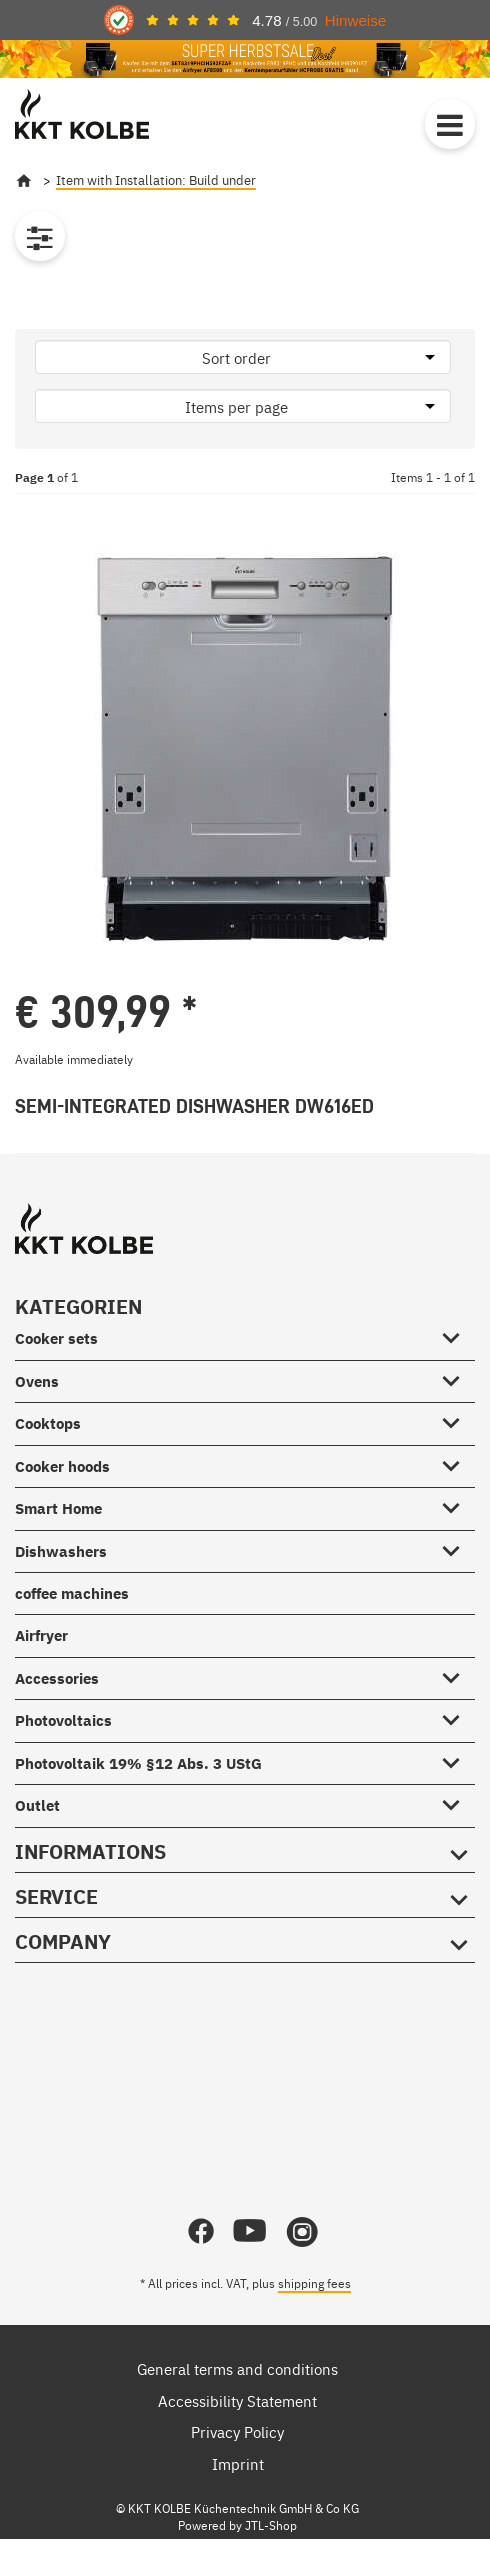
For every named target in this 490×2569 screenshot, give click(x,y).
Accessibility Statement (237, 2400)
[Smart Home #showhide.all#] (457, 1505)
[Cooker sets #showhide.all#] (457, 1335)
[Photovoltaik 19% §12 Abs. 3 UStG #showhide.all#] (457, 1759)
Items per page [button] (236, 406)
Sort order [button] (236, 357)
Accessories (57, 1678)
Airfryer (41, 1635)
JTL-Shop (271, 2525)
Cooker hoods (62, 1466)
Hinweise (355, 20)
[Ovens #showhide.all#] (457, 1377)
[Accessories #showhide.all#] (457, 1674)
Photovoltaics (63, 1720)
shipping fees (314, 2283)
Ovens (37, 1381)
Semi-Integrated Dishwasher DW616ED (194, 1106)
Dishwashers (61, 1551)
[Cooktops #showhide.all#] (457, 1420)
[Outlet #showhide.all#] (457, 1802)
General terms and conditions (237, 2368)
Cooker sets (56, 1338)
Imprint (238, 2463)
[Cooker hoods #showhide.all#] (457, 1462)
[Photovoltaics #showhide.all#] (457, 1717)
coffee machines (72, 1593)
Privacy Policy (237, 2431)
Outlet (37, 1805)
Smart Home (58, 1508)
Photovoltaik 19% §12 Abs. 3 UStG (138, 1763)
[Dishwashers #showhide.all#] (457, 1547)
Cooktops (48, 1423)
